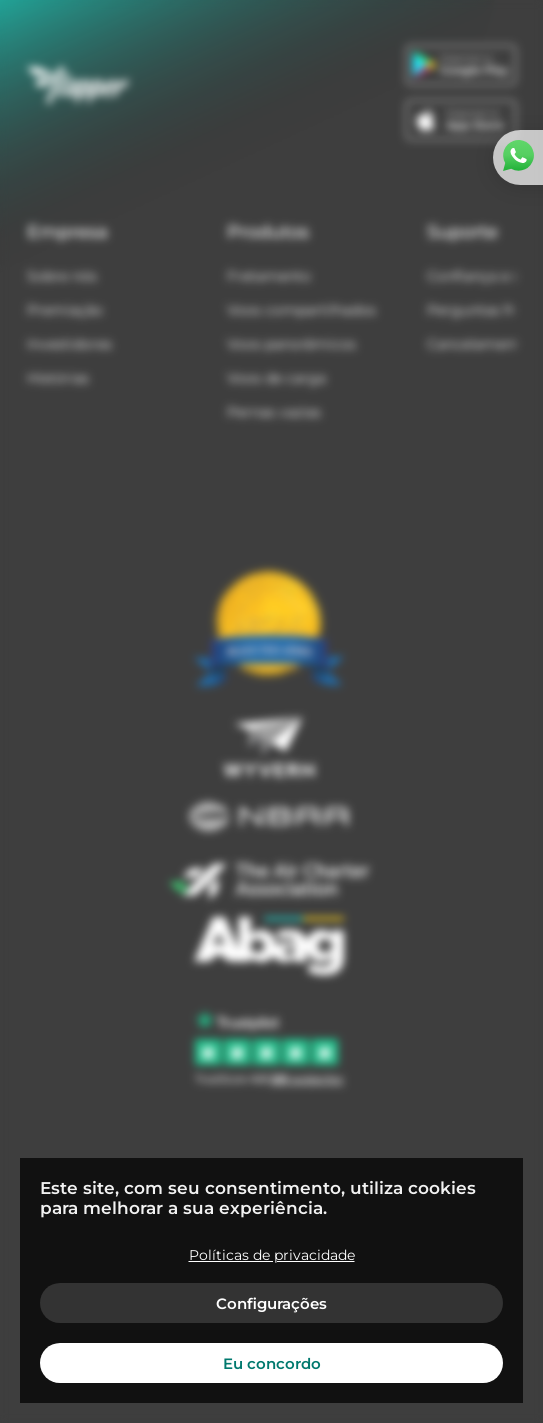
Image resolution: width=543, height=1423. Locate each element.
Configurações (271, 1303)
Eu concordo (272, 1363)
